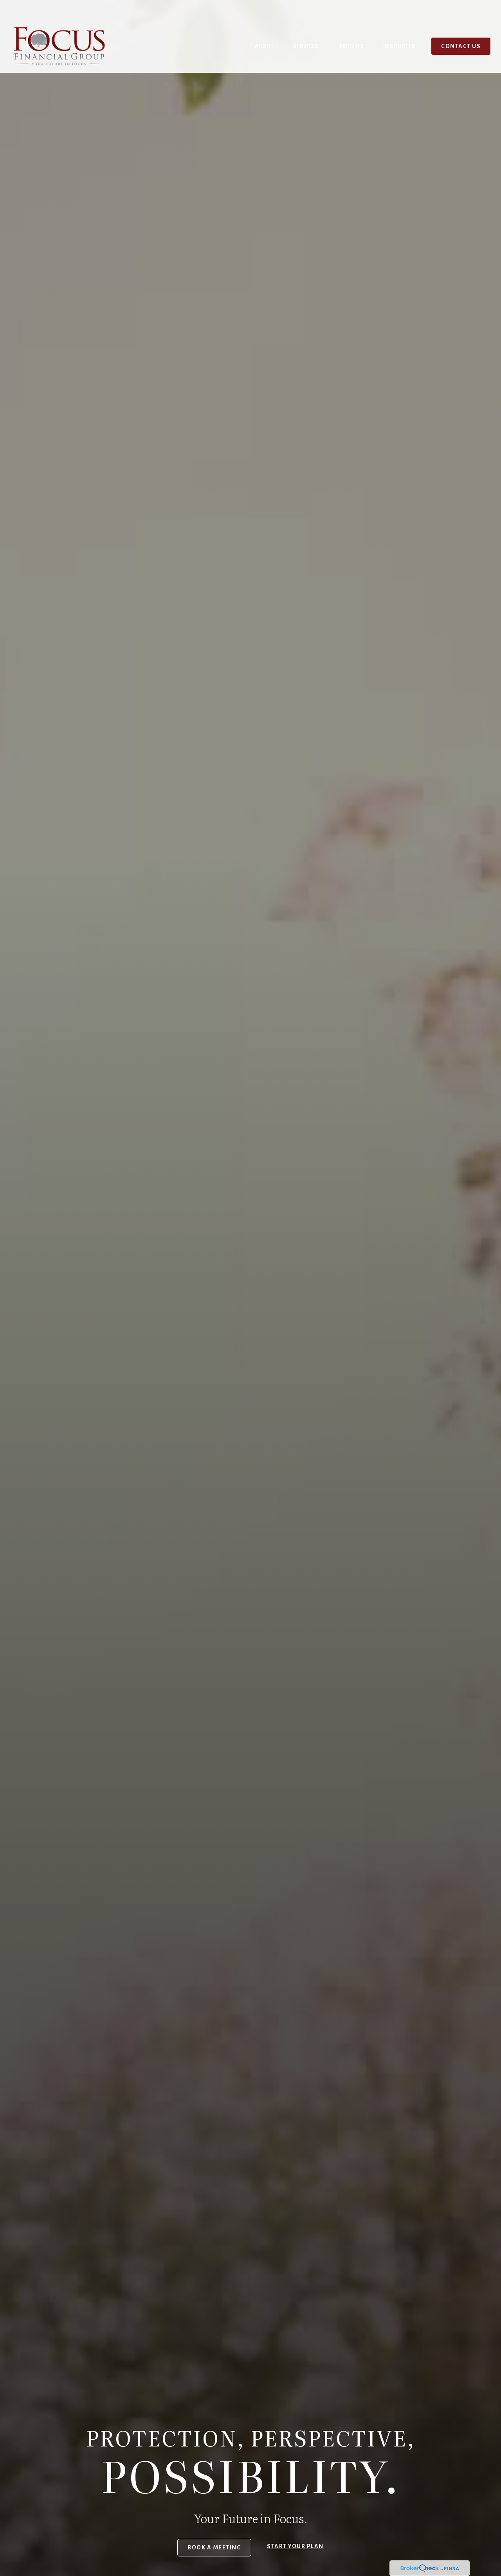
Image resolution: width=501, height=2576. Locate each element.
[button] (264, 26)
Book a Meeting (214, 2547)
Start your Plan (295, 2546)
